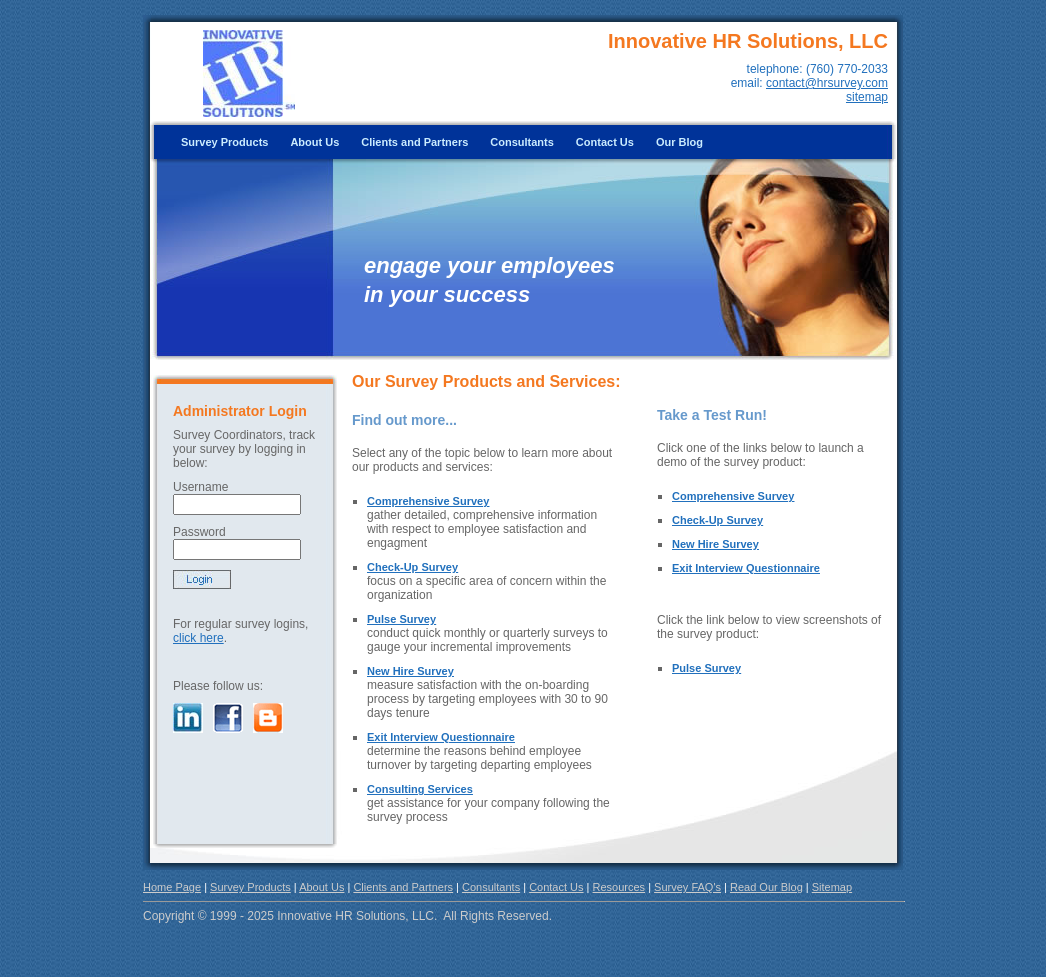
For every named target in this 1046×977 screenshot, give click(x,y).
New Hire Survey (410, 671)
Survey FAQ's (687, 887)
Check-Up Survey (412, 567)
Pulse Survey (401, 619)
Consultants (522, 142)
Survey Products (224, 142)
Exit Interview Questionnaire (441, 737)
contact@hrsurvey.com (827, 83)
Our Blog (679, 142)
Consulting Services (420, 789)
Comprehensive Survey (428, 501)
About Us (314, 142)
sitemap (867, 97)
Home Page (172, 887)
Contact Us (605, 142)
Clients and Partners (414, 142)
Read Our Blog (766, 887)
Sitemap (832, 887)
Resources (619, 887)
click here (198, 638)
